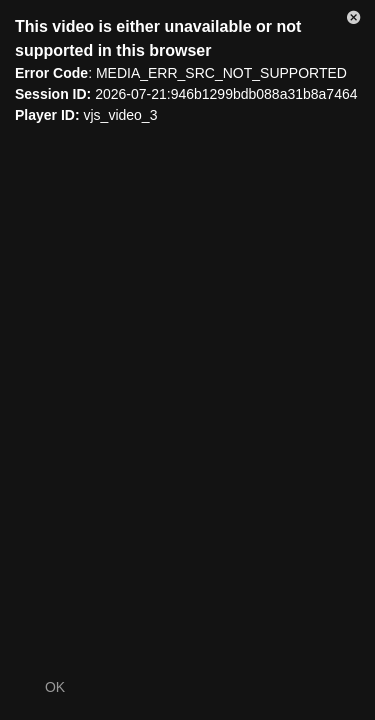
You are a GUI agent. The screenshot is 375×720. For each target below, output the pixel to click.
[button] (354, 21)
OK (55, 687)
